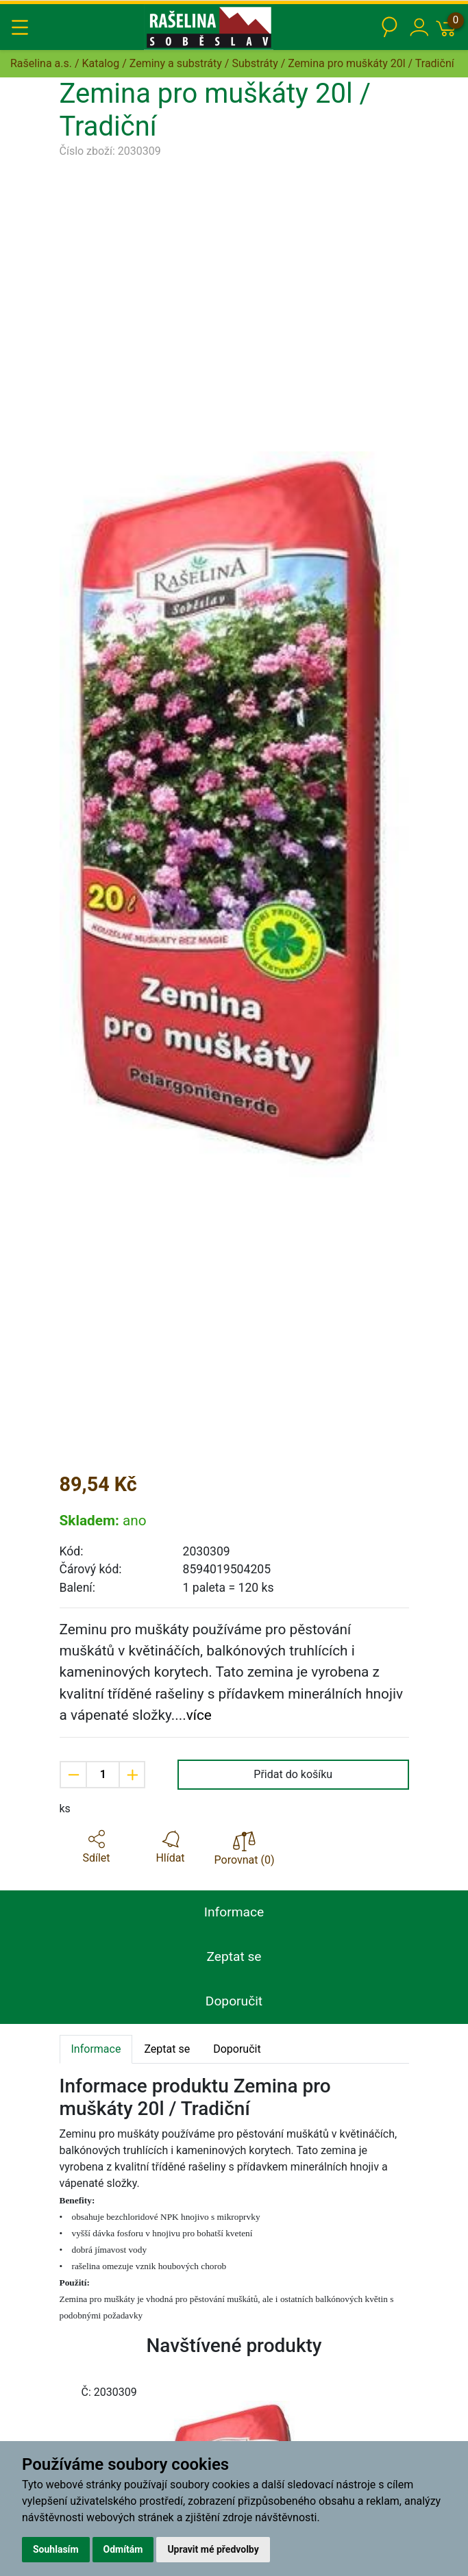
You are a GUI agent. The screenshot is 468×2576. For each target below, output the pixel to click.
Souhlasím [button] (56, 2549)
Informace (234, 1912)
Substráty (255, 63)
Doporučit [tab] (236, 2048)
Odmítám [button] (123, 2549)
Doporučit (234, 2001)
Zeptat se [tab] (167, 2048)
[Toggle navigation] (20, 27)
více (199, 1715)
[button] (97, 1847)
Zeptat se (233, 1956)
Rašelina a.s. (41, 63)
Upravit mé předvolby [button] (212, 2549)
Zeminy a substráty (176, 63)
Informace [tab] (96, 2048)
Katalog (101, 63)
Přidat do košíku (293, 1774)
